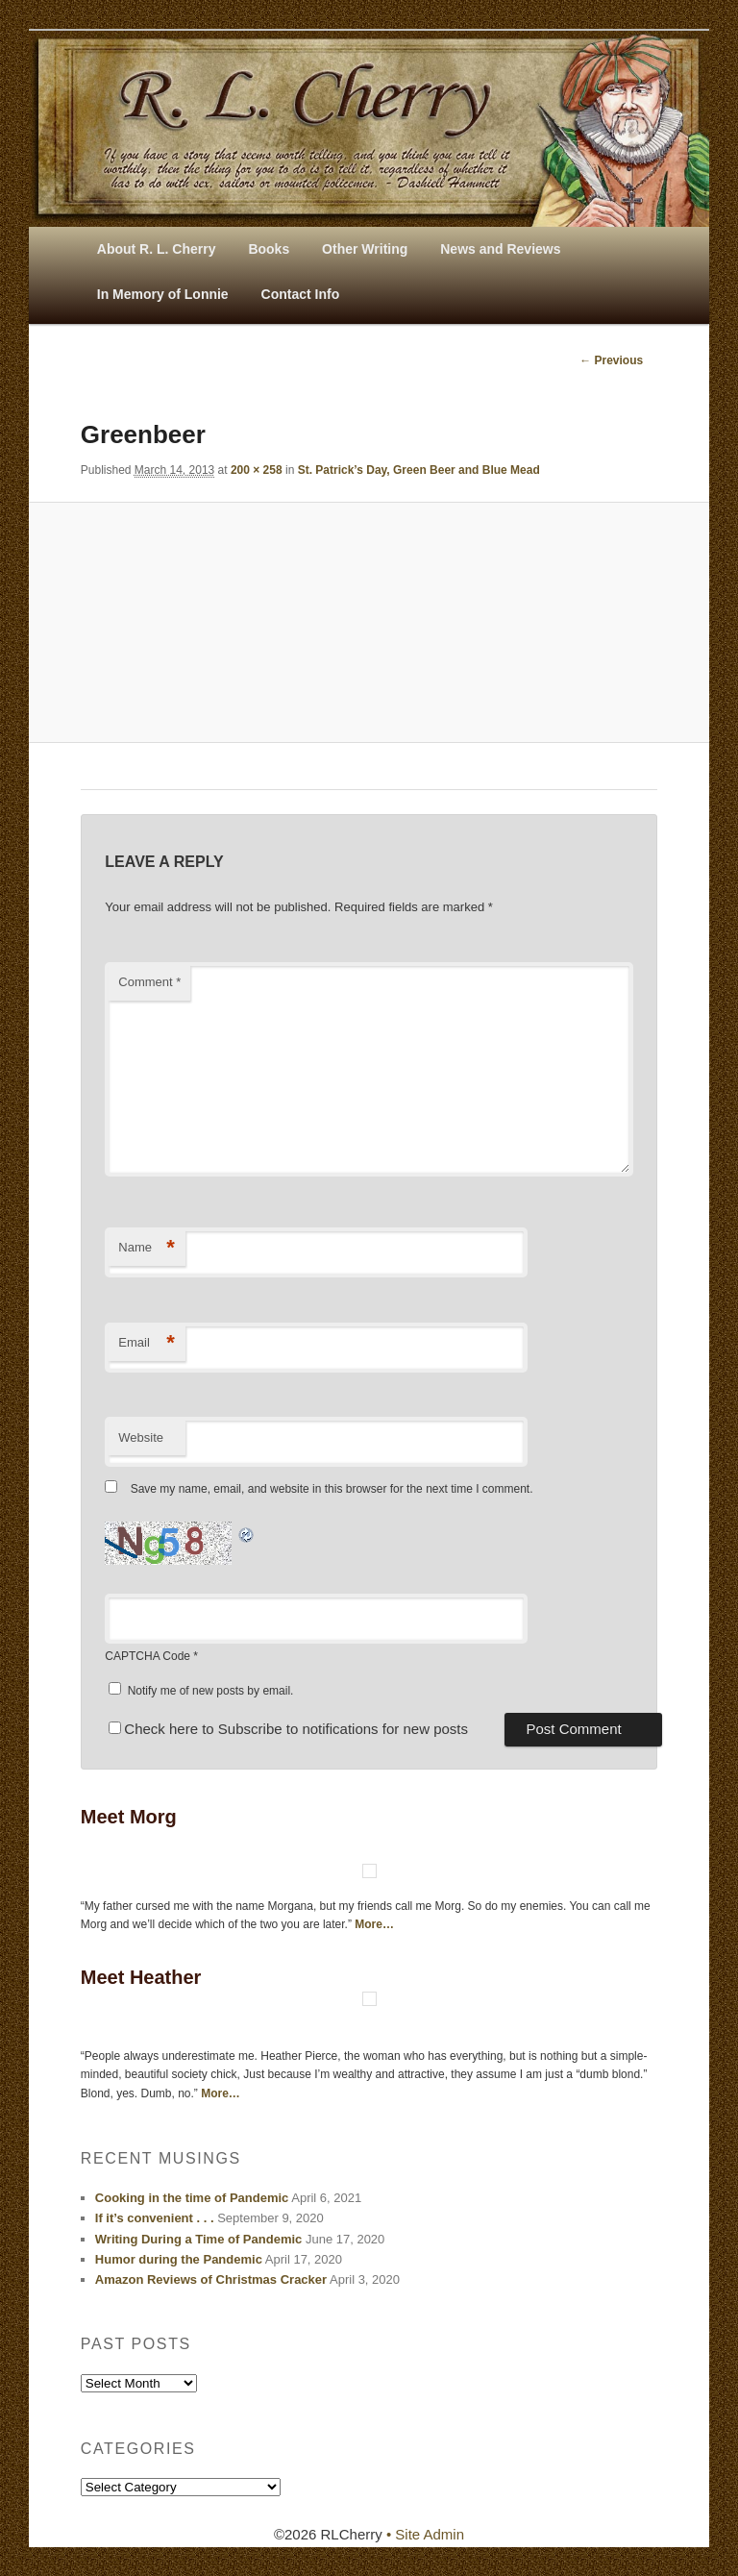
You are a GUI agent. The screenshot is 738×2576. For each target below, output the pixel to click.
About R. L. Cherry (156, 249)
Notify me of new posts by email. (211, 1690)
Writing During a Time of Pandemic (199, 2239)
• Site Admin (425, 2534)
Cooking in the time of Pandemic (192, 2198)
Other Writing (364, 249)
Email (146, 1343)
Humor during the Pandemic (178, 2259)
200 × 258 (257, 470)
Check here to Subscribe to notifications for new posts (288, 1729)
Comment (149, 982)
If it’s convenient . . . (154, 2218)
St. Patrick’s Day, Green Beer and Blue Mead (419, 470)
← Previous (611, 360)
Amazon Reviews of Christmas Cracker (211, 2279)
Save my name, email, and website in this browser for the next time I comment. (332, 1489)
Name (146, 1248)
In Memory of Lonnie (163, 294)
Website (140, 1437)
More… (374, 1924)
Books (268, 249)
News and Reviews (500, 249)
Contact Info (300, 294)
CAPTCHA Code (147, 1656)
